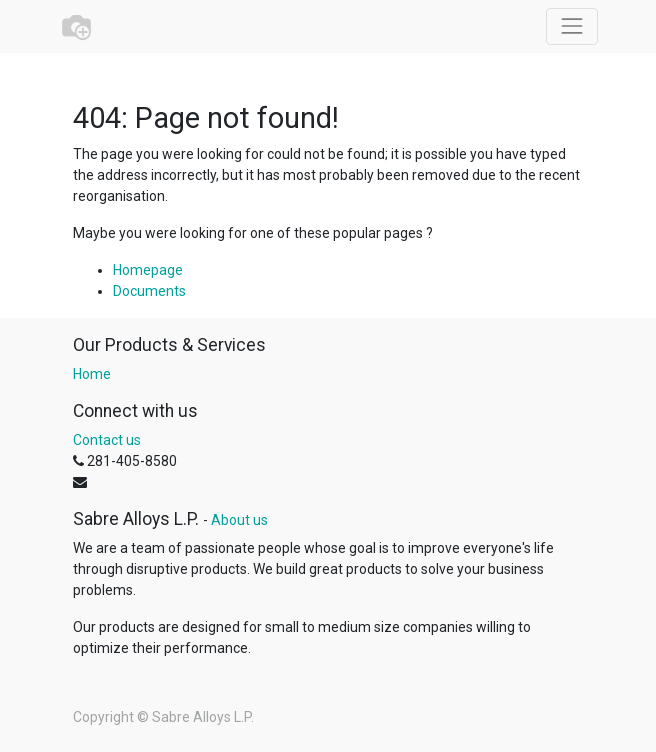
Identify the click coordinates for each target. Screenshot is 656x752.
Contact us (107, 440)
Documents (149, 291)
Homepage (148, 270)
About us (239, 520)
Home (92, 374)
